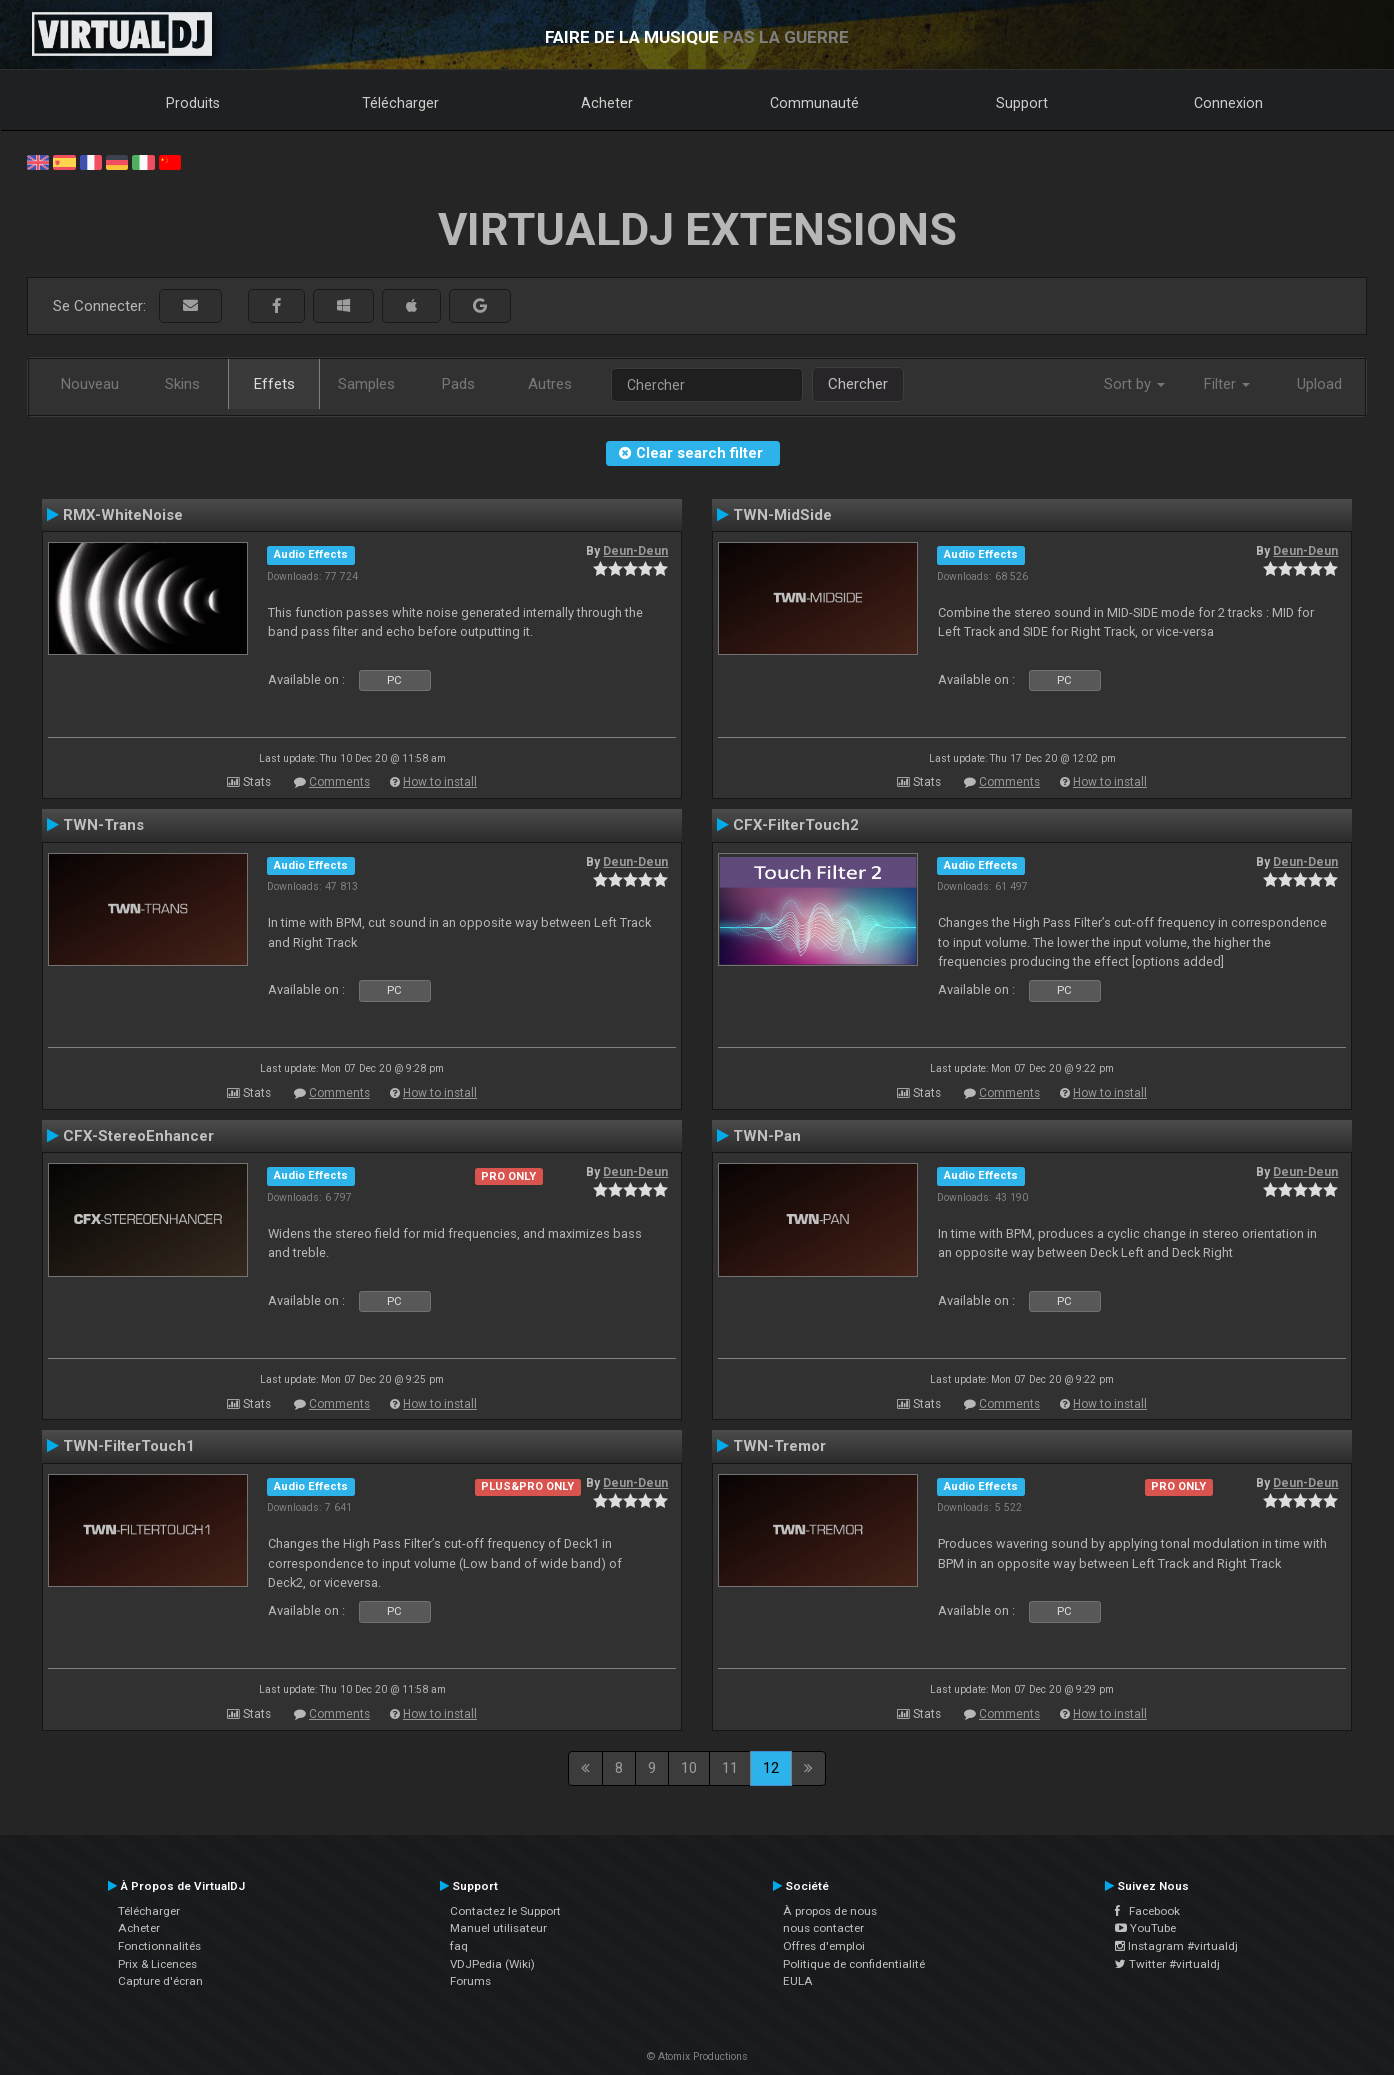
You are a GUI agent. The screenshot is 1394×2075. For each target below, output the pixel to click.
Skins (182, 384)
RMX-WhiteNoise (123, 515)
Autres (550, 384)
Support (1022, 103)
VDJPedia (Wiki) (492, 1964)
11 (730, 1768)
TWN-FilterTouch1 (129, 1446)
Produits (193, 103)
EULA (798, 1981)
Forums (470, 1981)
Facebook (1147, 1911)
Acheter (607, 103)
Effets (274, 384)
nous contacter (823, 1928)
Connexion (1228, 103)
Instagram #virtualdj (1176, 1946)
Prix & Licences (157, 1964)
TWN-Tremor (779, 1446)
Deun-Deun (635, 551)
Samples (366, 384)
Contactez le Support (505, 1911)
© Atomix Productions (697, 2056)
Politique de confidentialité (854, 1964)
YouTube (1145, 1928)
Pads (458, 384)
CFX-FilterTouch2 (796, 825)
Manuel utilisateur (498, 1928)
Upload (1319, 384)
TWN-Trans (103, 825)
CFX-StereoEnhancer (138, 1136)
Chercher (858, 384)
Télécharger (400, 103)
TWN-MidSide (782, 515)
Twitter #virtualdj (1167, 1964)
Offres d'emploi (824, 1946)
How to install (440, 782)
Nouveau (90, 384)
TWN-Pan (767, 1136)
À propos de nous (830, 1911)
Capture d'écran (160, 1981)
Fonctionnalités (159, 1946)
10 (689, 1768)
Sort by (1134, 384)
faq (459, 1946)
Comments (339, 782)
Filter (1227, 384)
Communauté (814, 103)
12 (771, 1768)
